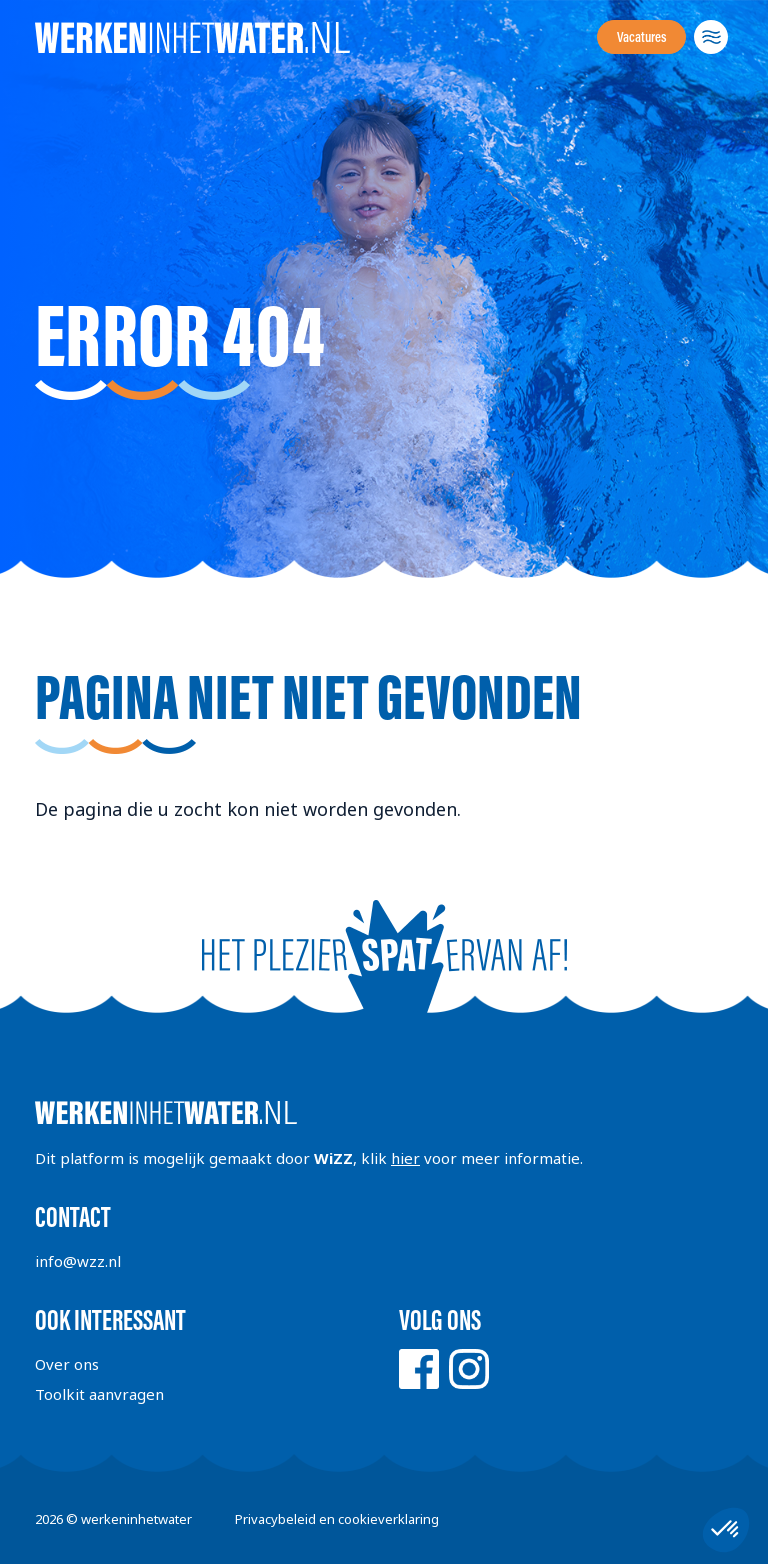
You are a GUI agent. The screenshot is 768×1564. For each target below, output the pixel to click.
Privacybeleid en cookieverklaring (337, 1519)
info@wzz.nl (78, 1261)
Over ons (67, 1364)
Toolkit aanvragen (99, 1394)
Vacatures (641, 37)
